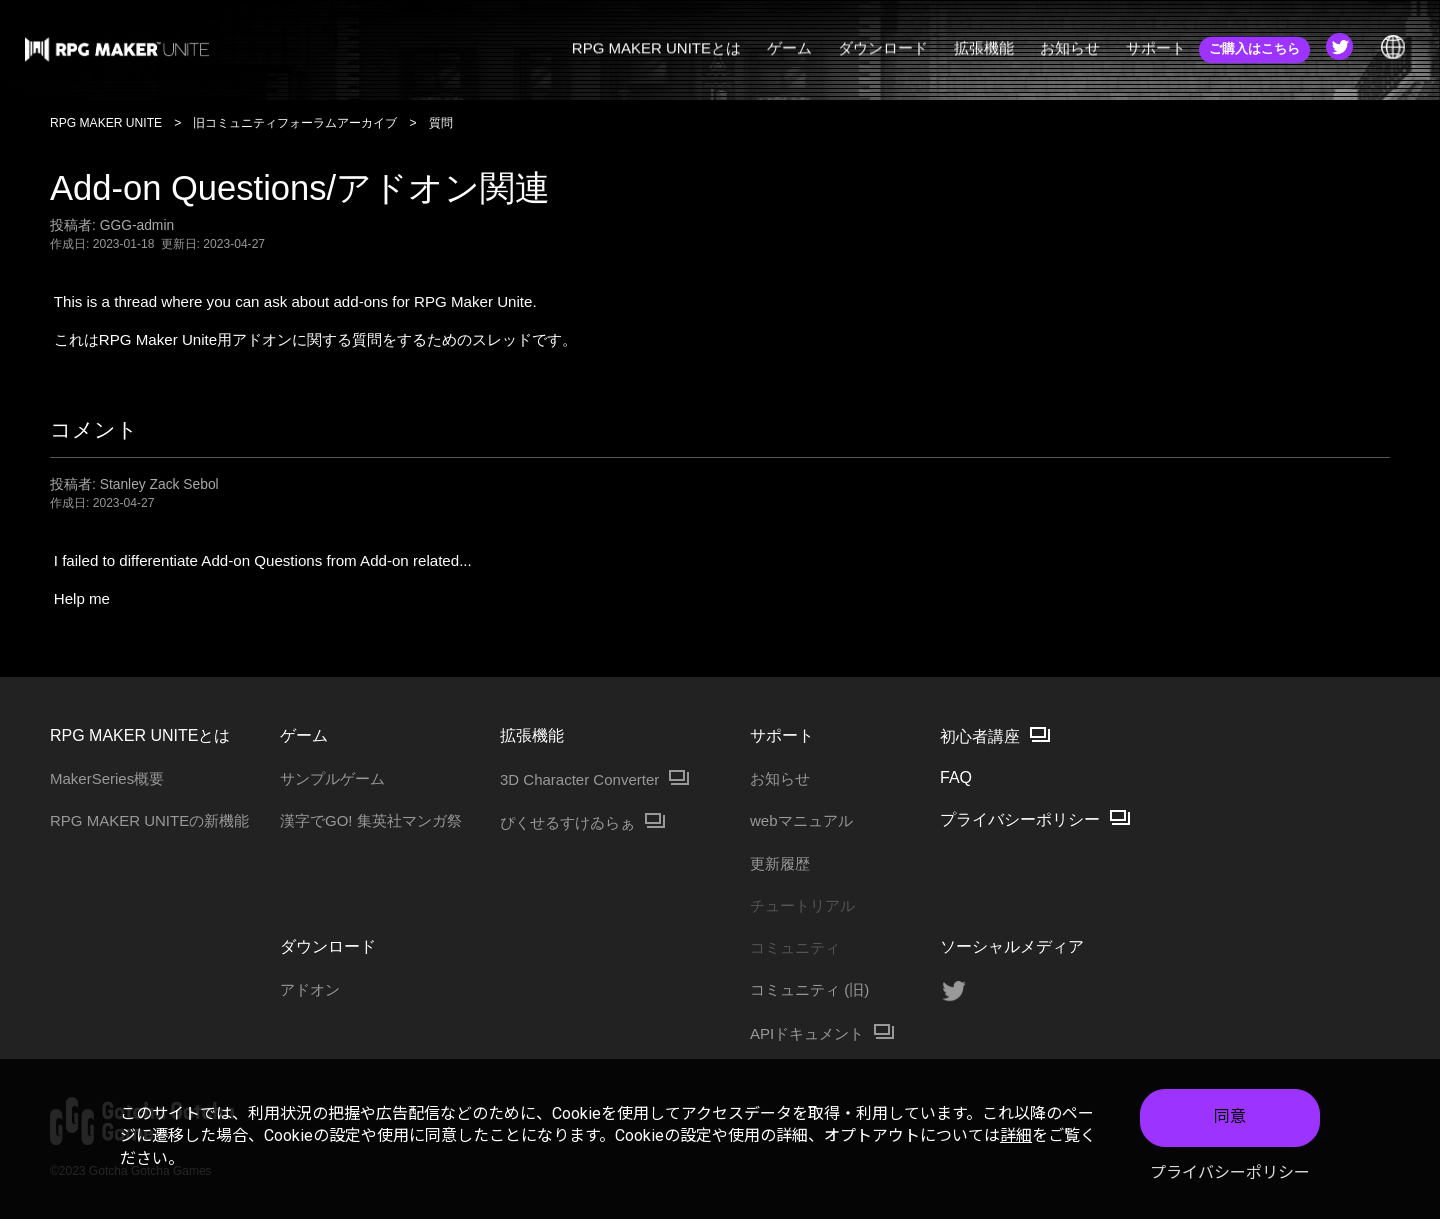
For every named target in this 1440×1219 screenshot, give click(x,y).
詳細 (1016, 1135)
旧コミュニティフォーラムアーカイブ (295, 123)
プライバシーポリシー (1230, 1172)
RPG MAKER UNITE (106, 123)
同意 (1230, 1116)
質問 (441, 123)
